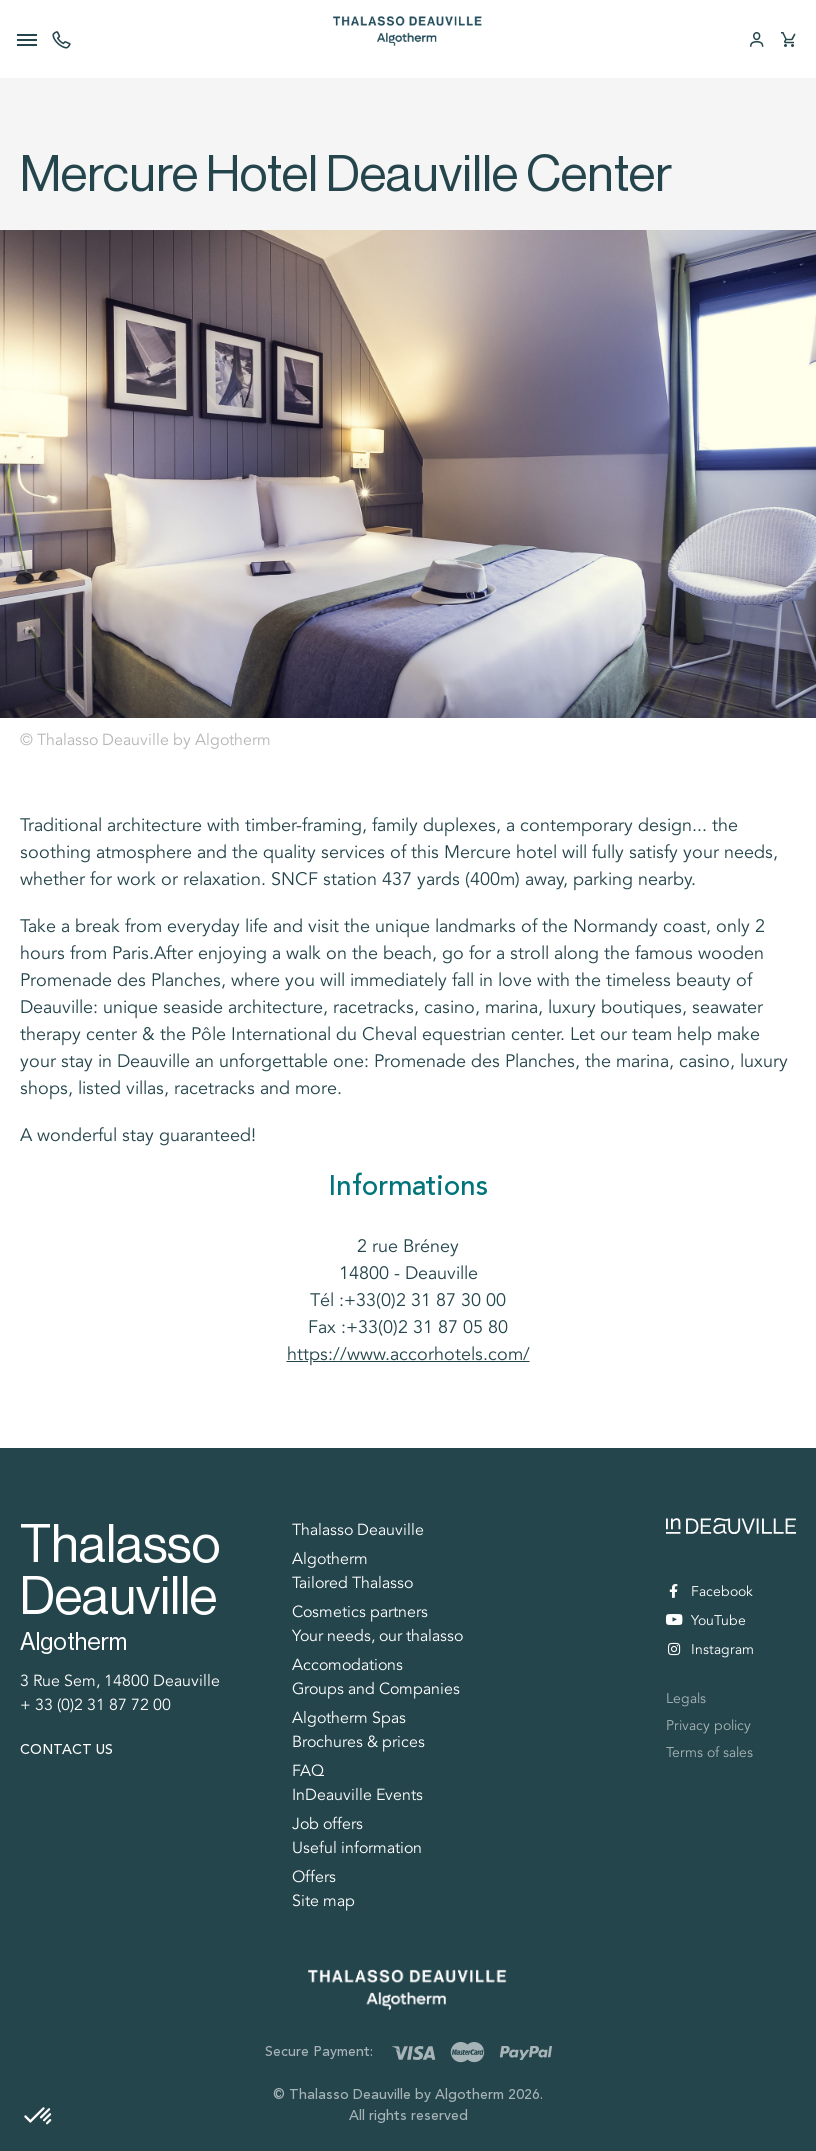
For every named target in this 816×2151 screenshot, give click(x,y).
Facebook (711, 1591)
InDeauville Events (357, 1795)
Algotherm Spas (349, 1718)
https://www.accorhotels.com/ (408, 1354)
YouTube (706, 1621)
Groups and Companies (376, 1689)
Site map (323, 1901)
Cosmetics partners (360, 1612)
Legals (686, 1698)
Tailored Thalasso (352, 1583)
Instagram (711, 1649)
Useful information (357, 1848)
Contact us (66, 1749)
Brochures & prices (358, 1742)
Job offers (327, 1824)
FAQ (308, 1771)
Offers (314, 1877)
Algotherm (330, 1559)
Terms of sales (709, 1752)
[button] (39, 2117)
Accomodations (347, 1665)
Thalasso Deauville (358, 1530)
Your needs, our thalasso (377, 1636)
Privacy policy (708, 1725)
